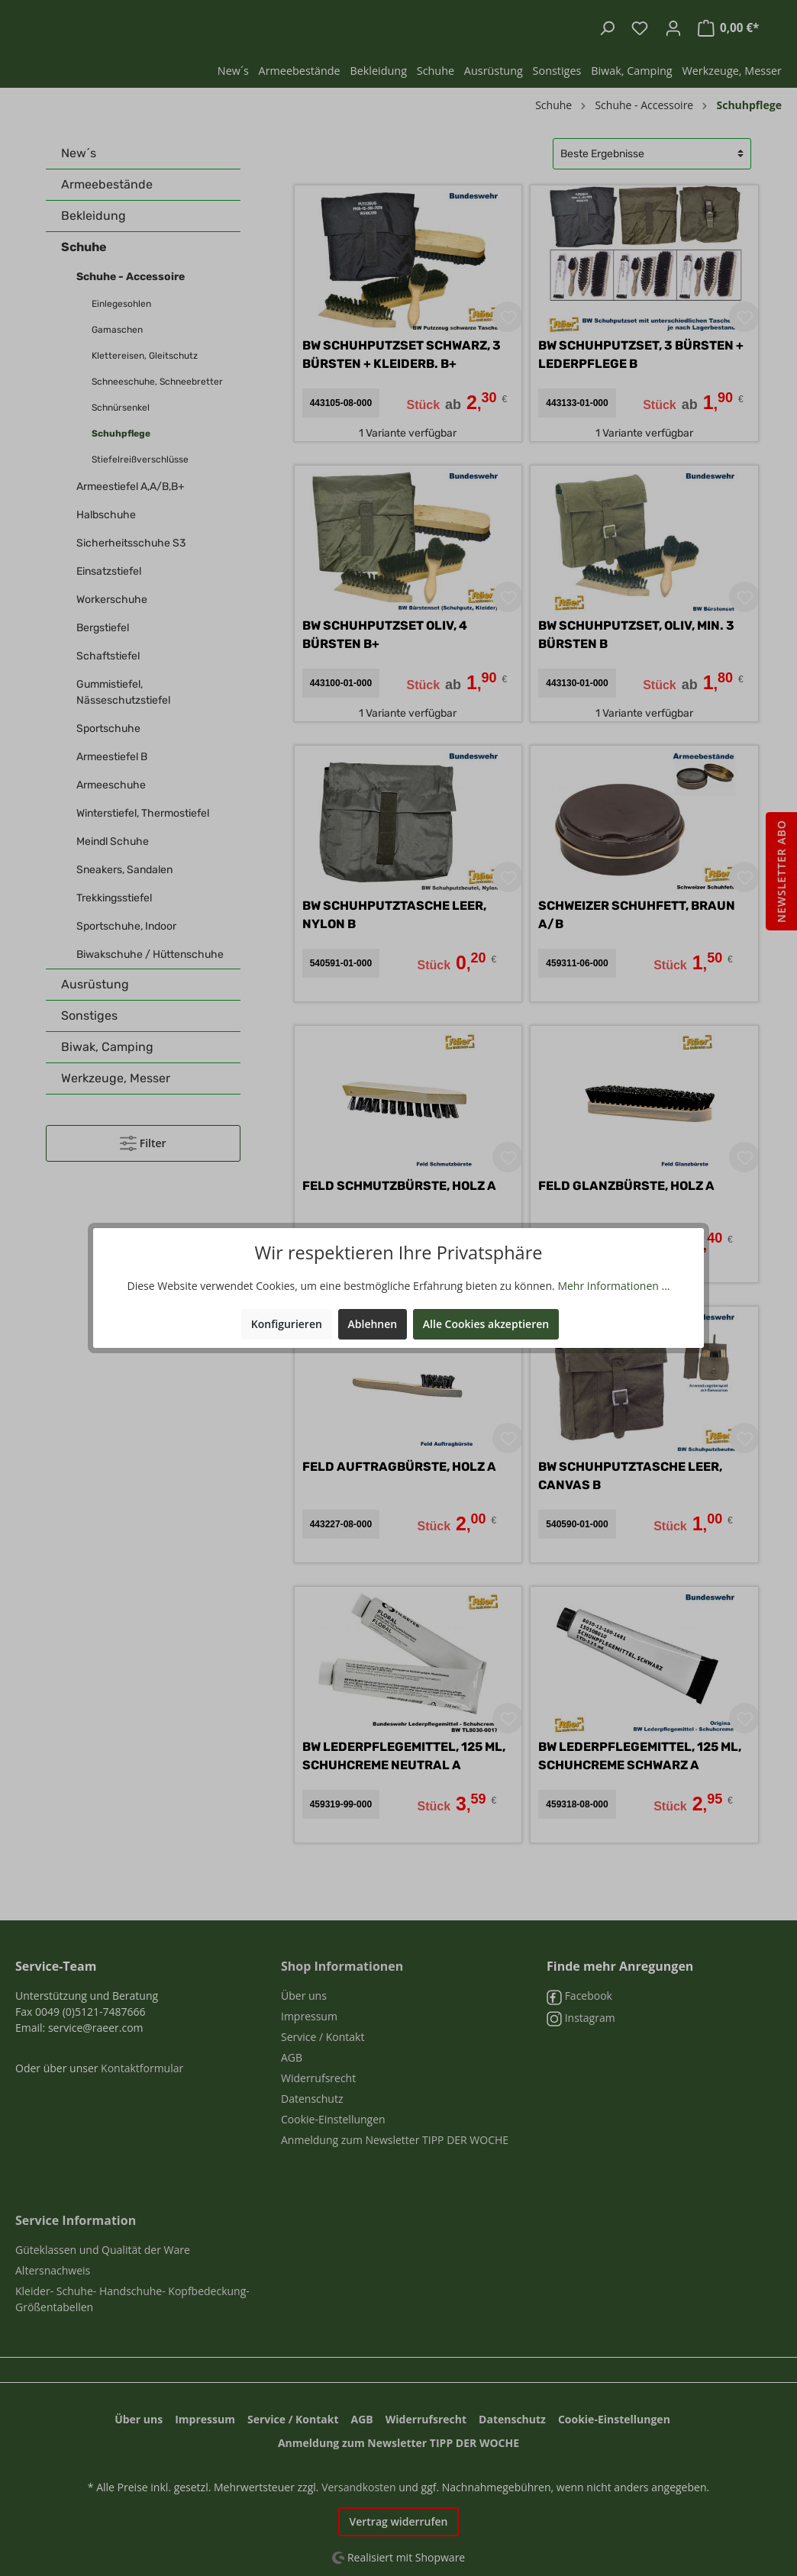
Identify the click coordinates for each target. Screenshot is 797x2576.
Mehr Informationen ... (613, 1285)
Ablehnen (373, 1324)
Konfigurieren (286, 1324)
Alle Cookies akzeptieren (486, 1324)
